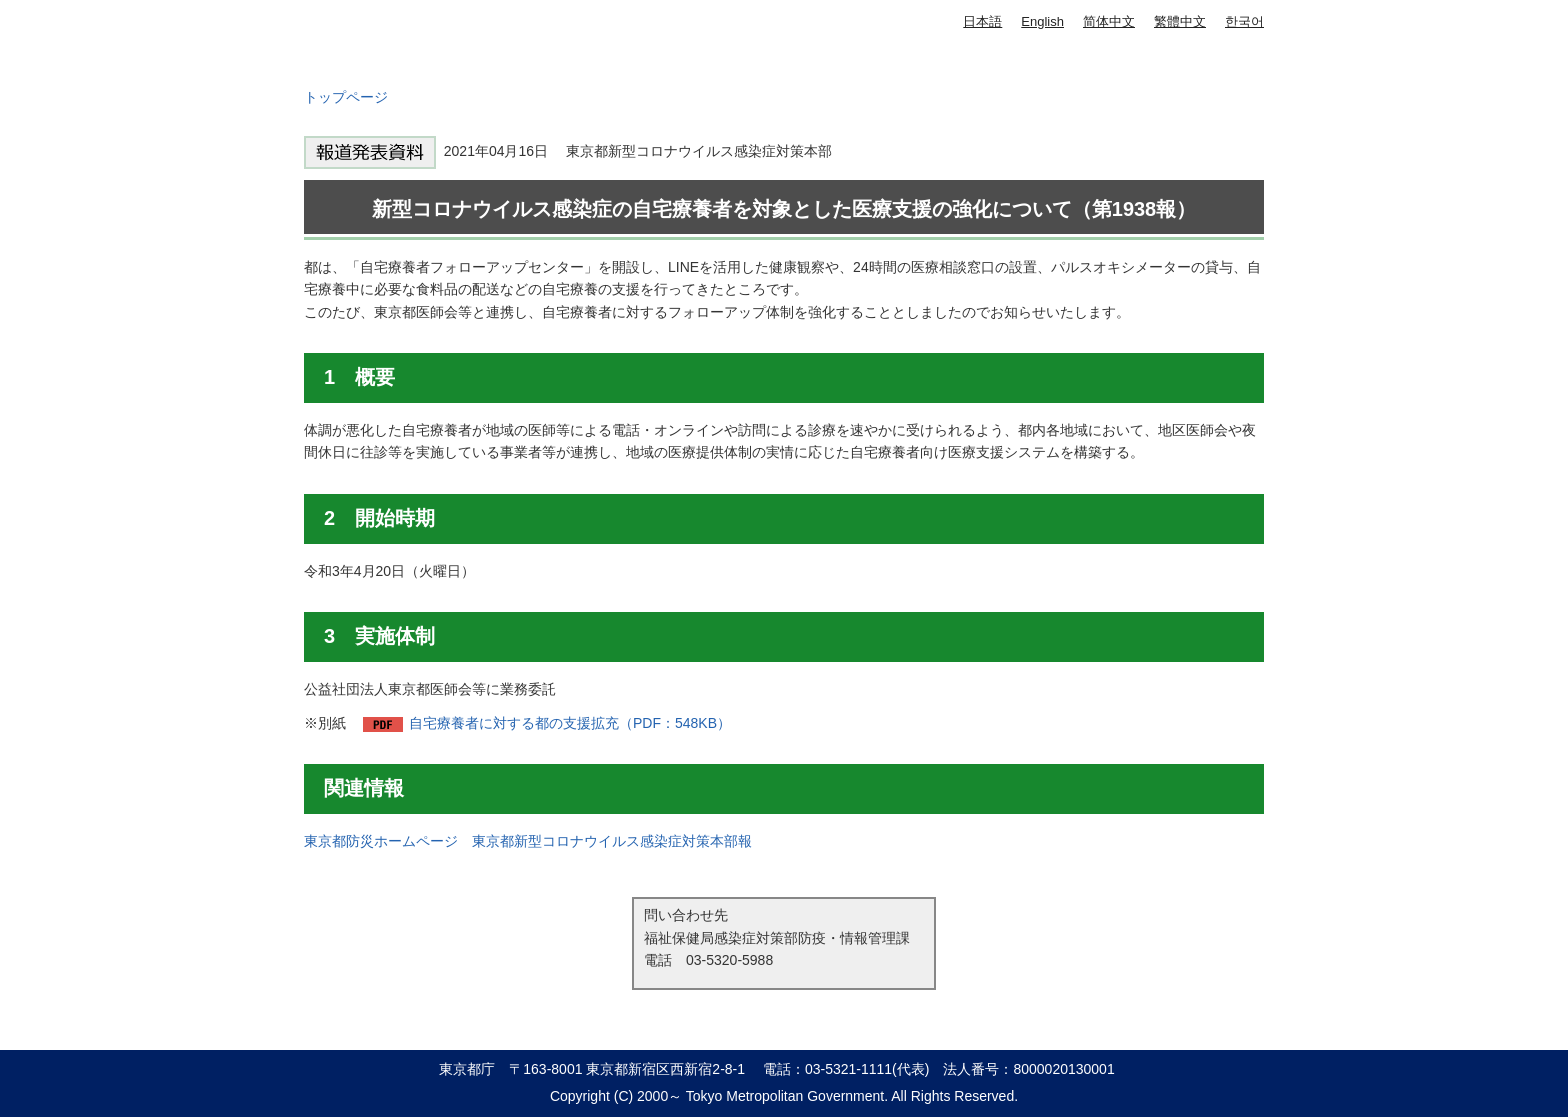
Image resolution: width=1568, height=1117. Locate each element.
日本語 (982, 21)
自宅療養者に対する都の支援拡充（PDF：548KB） (570, 723)
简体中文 (1109, 21)
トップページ (346, 97)
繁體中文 (1180, 21)
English (1042, 21)
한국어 (1244, 21)
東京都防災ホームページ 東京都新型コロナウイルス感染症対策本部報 (528, 841)
